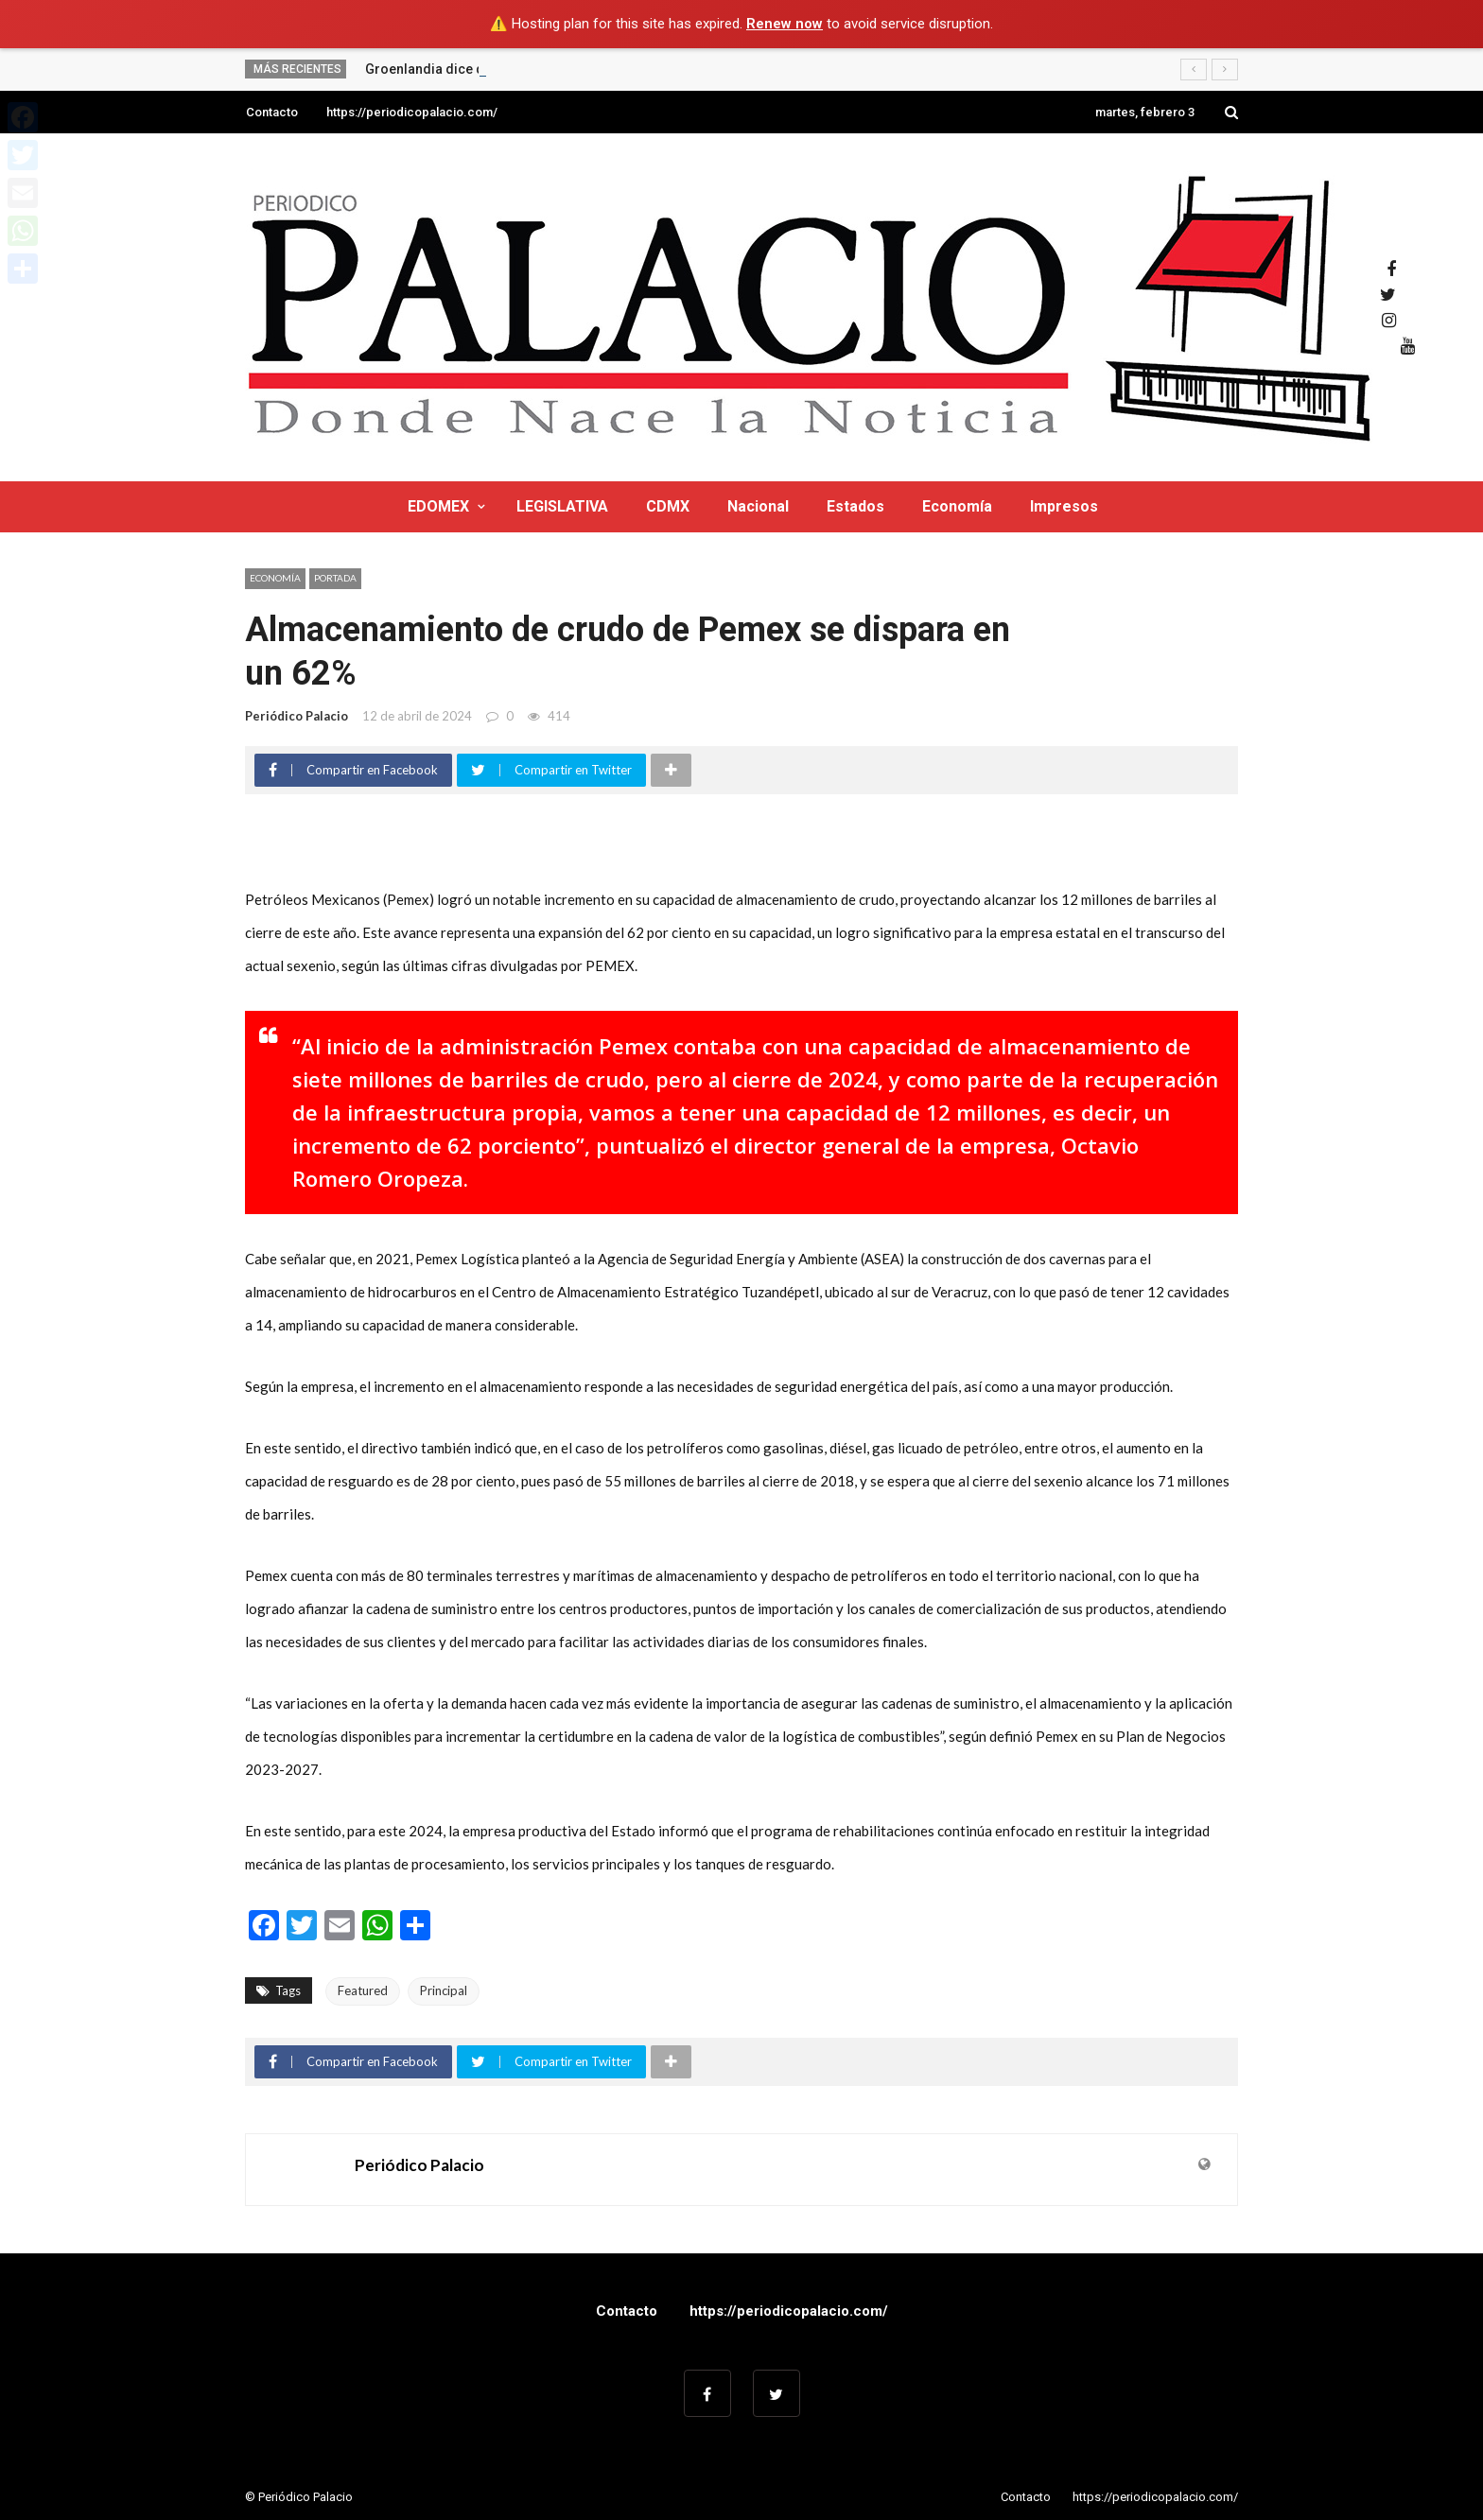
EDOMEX (438, 506)
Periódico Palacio (296, 715)
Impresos (1064, 506)
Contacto (272, 112)
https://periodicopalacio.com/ (411, 112)
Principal (443, 1990)
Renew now (784, 23)
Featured (363, 1990)
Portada (335, 577)
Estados (855, 506)
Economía (957, 506)
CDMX (667, 506)
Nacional (758, 506)
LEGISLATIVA (562, 506)
